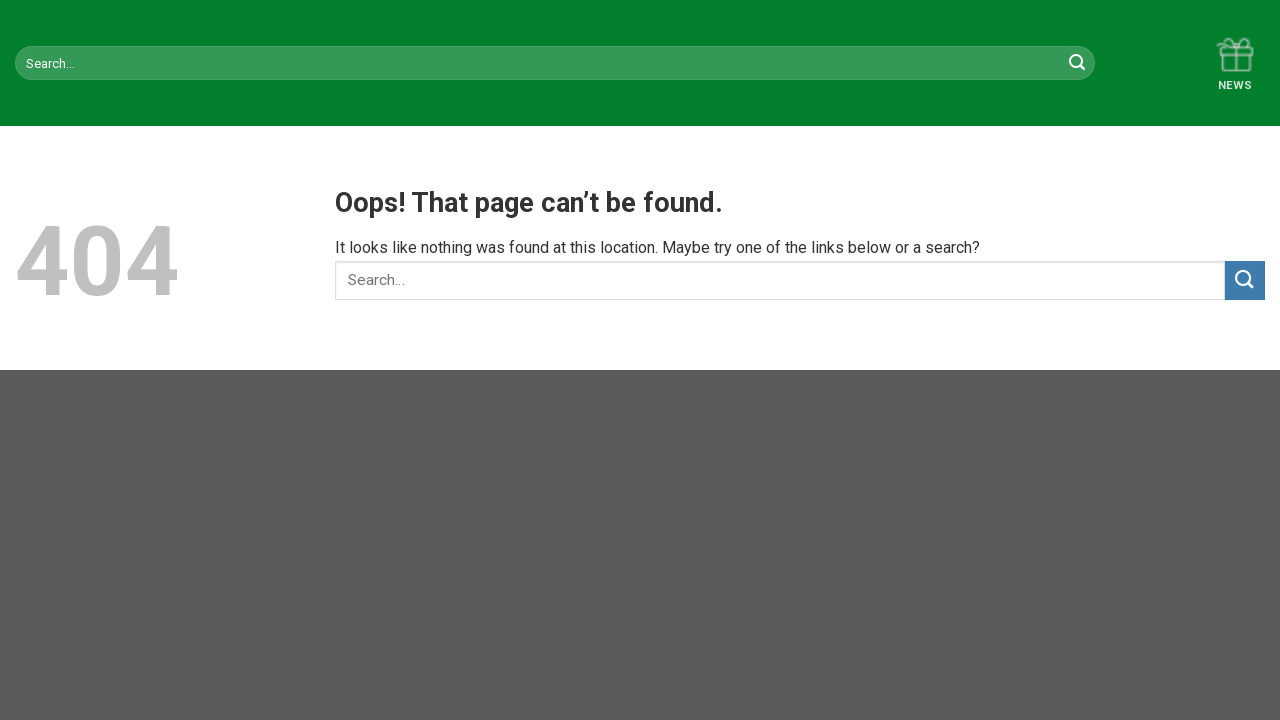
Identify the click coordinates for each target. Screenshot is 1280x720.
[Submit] (1245, 280)
